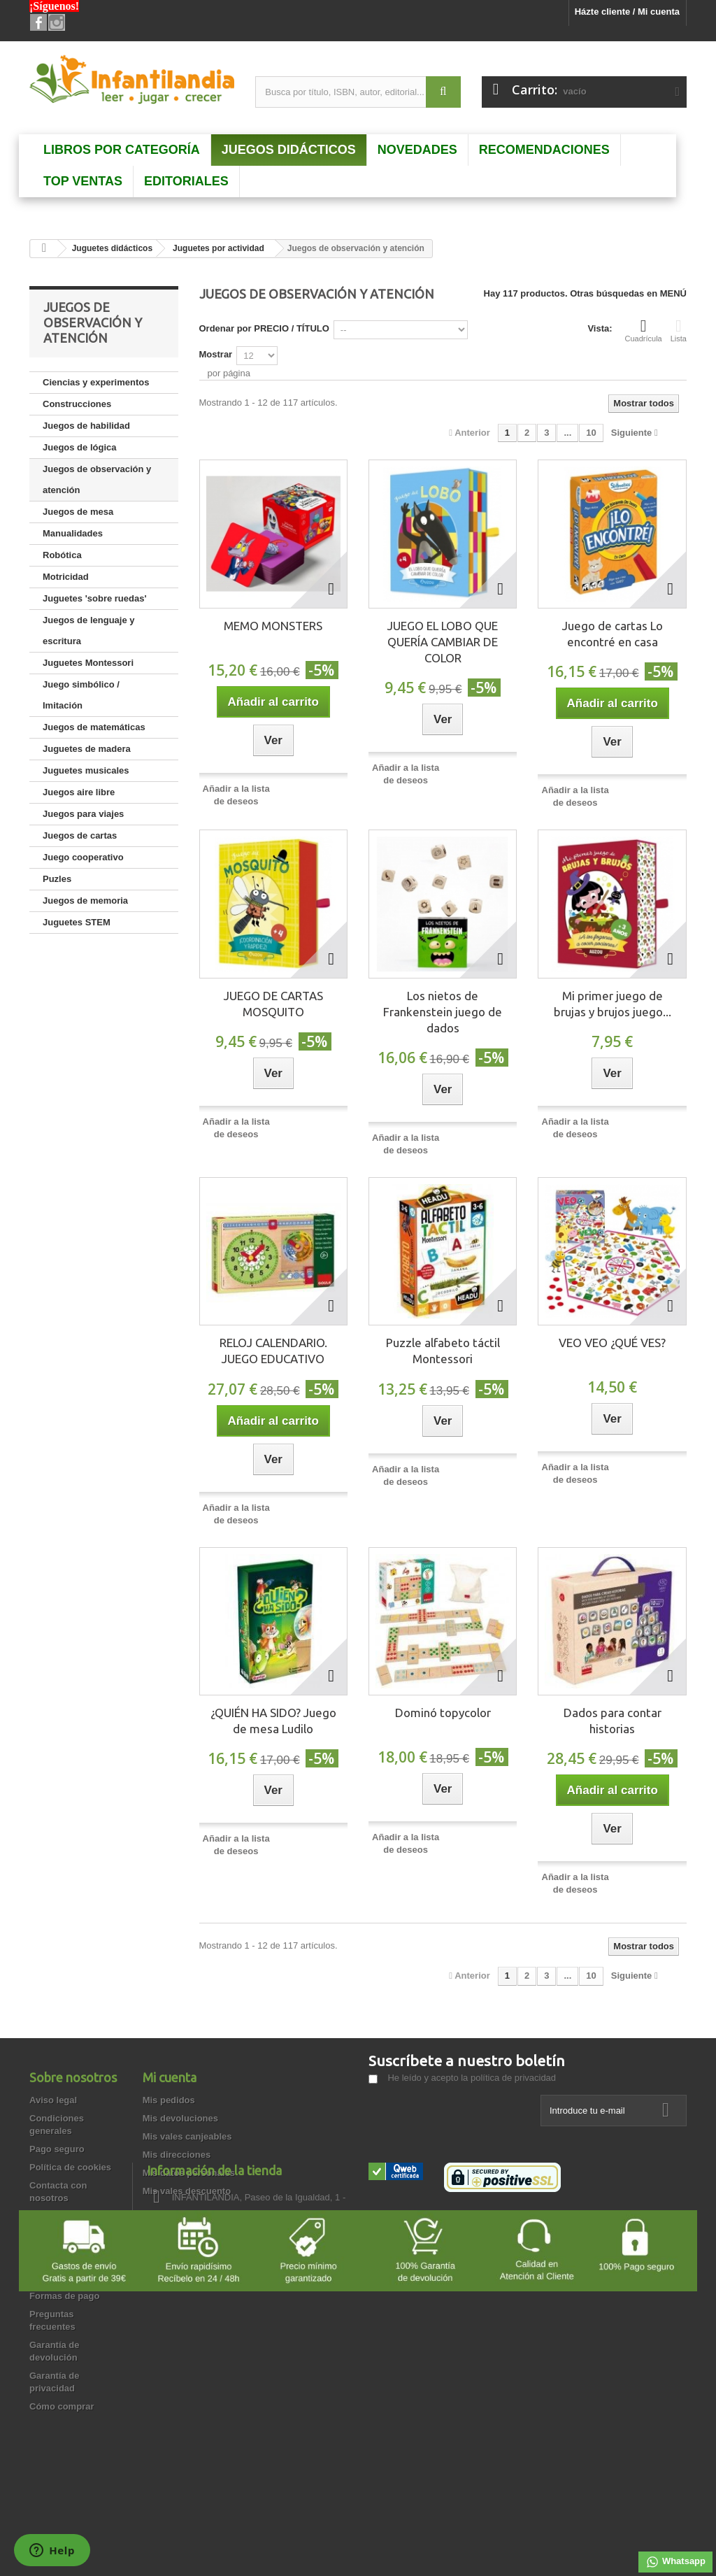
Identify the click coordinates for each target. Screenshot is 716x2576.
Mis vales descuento (187, 2191)
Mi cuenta (169, 2077)
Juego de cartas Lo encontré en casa (612, 633)
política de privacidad (513, 2077)
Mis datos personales (189, 2173)
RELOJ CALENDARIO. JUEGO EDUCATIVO (273, 1350)
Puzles (57, 879)
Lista (679, 330)
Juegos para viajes (83, 814)
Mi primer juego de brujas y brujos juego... (612, 1003)
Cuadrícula (643, 330)
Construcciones (77, 404)
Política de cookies (70, 2167)
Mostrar (216, 354)
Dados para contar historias (612, 1720)
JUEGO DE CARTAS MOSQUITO (273, 1003)
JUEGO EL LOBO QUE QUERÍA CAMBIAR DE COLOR (442, 641)
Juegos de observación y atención (97, 479)
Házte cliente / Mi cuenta (627, 11)
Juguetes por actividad (218, 248)
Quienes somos (63, 2277)
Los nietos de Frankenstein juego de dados (442, 1011)
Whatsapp (675, 2562)
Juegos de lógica (79, 447)
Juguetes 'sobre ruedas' (95, 598)
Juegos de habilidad (86, 425)
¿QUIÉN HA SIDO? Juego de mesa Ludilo (273, 1720)
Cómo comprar (61, 2406)
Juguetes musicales (86, 770)
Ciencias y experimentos (96, 382)
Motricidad (66, 576)
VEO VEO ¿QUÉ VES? (612, 1342)
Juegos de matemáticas (94, 727)
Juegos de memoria (85, 900)
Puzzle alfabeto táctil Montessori (443, 1350)
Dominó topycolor (443, 1712)
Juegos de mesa (78, 511)
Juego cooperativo (83, 857)
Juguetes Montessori (88, 662)
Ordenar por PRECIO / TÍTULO (264, 328)
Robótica (62, 555)
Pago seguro (57, 2149)
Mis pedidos (169, 2100)
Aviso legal (53, 2100)
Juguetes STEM (76, 922)
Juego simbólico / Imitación (81, 695)
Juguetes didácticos (112, 248)
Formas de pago (64, 2296)
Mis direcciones (177, 2154)
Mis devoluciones (180, 2118)
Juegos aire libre (79, 792)
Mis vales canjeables (187, 2136)
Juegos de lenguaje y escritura (89, 630)
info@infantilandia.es (468, 2270)
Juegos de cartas (80, 835)
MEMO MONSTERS (273, 625)
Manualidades (73, 533)
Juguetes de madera (87, 748)
